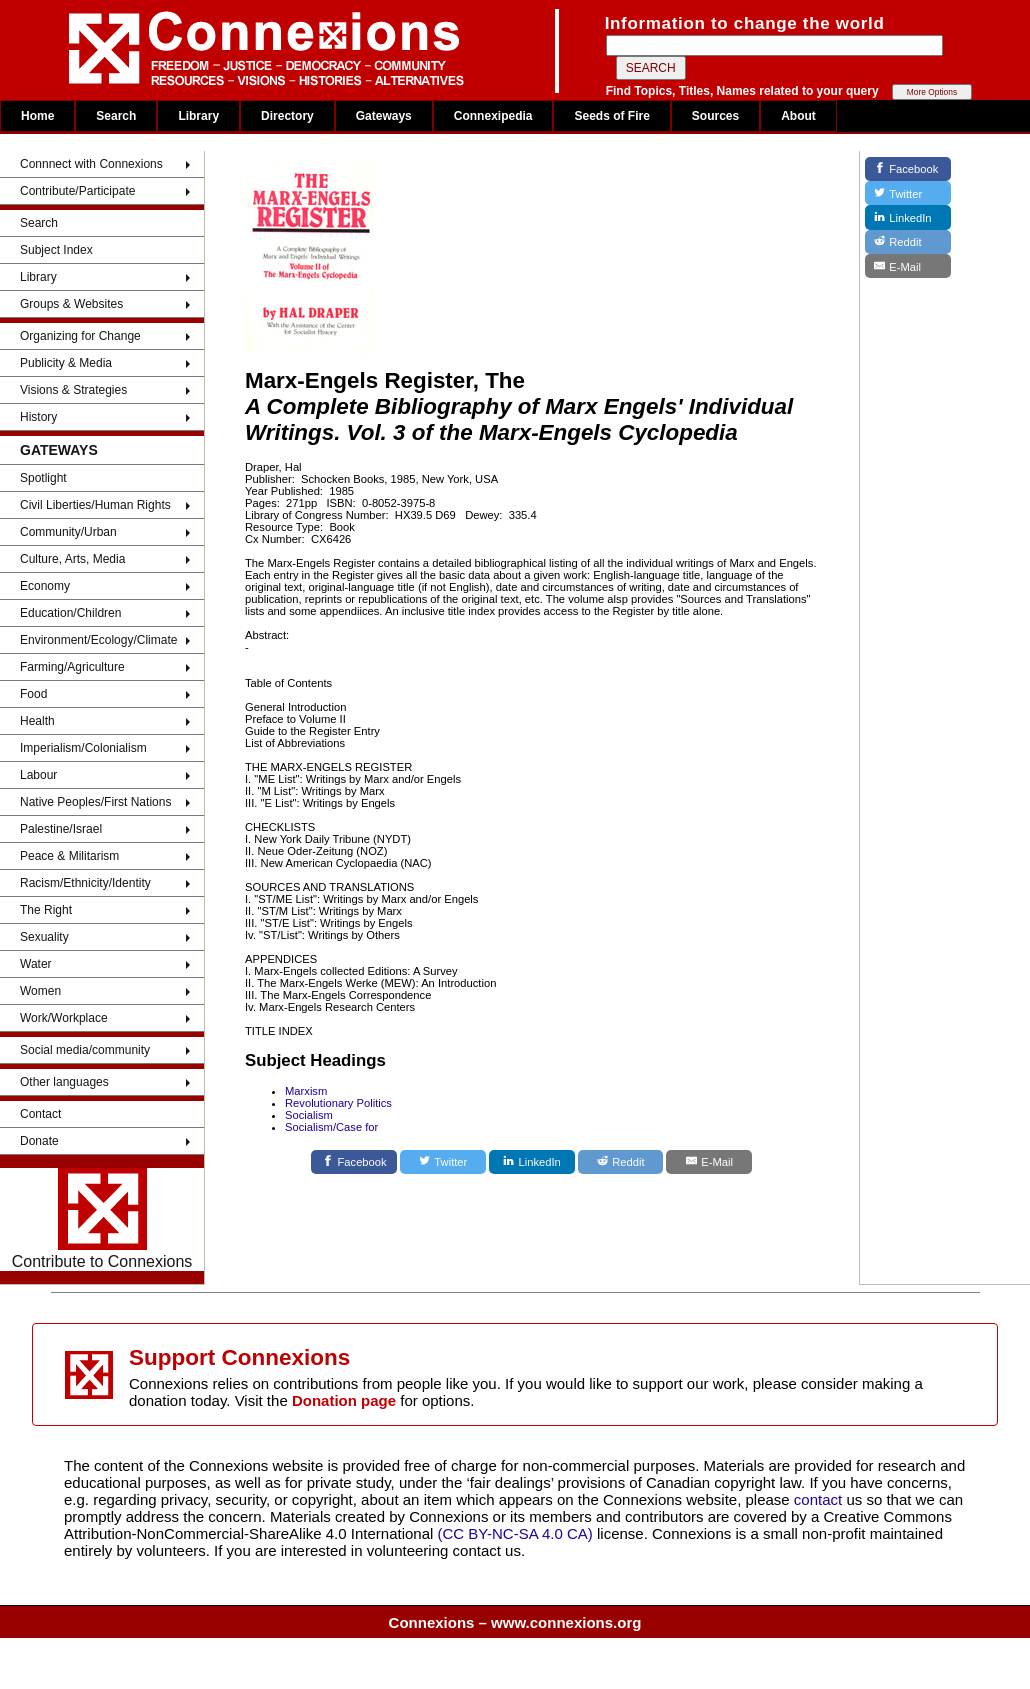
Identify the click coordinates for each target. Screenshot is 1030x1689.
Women (40, 991)
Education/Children (70, 613)
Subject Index (56, 250)
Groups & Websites (71, 304)
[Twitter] (443, 1162)
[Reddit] (621, 1162)
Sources (715, 116)
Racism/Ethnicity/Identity (85, 883)
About (798, 116)
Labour (38, 775)
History (38, 417)
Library (198, 116)
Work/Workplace (64, 1018)
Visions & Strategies (73, 390)
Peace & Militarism (69, 856)
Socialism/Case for (331, 1127)
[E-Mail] (709, 1162)
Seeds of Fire (611, 116)
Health (37, 721)
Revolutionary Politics (338, 1103)
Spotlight (43, 478)
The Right (46, 910)
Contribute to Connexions (102, 1219)
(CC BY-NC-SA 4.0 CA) (515, 1533)
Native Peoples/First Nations (95, 802)
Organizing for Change (80, 336)
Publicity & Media (66, 363)
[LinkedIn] (532, 1162)
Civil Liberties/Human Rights (95, 505)
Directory (287, 116)
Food (33, 694)
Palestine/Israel (61, 829)
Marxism (306, 1091)
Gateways (384, 116)
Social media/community (85, 1050)
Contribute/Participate (77, 191)
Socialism (309, 1115)
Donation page (344, 1400)
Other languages (64, 1082)
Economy (45, 586)
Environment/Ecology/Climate (98, 640)
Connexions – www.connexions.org (515, 1622)
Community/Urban (68, 532)
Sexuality (44, 937)
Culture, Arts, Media (72, 559)
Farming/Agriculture (72, 667)
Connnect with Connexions (91, 164)
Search (116, 116)
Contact (40, 1114)
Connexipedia (493, 116)
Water (36, 964)
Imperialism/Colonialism (83, 748)
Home (37, 116)
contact (820, 1499)
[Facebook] (354, 1162)
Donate (39, 1141)
